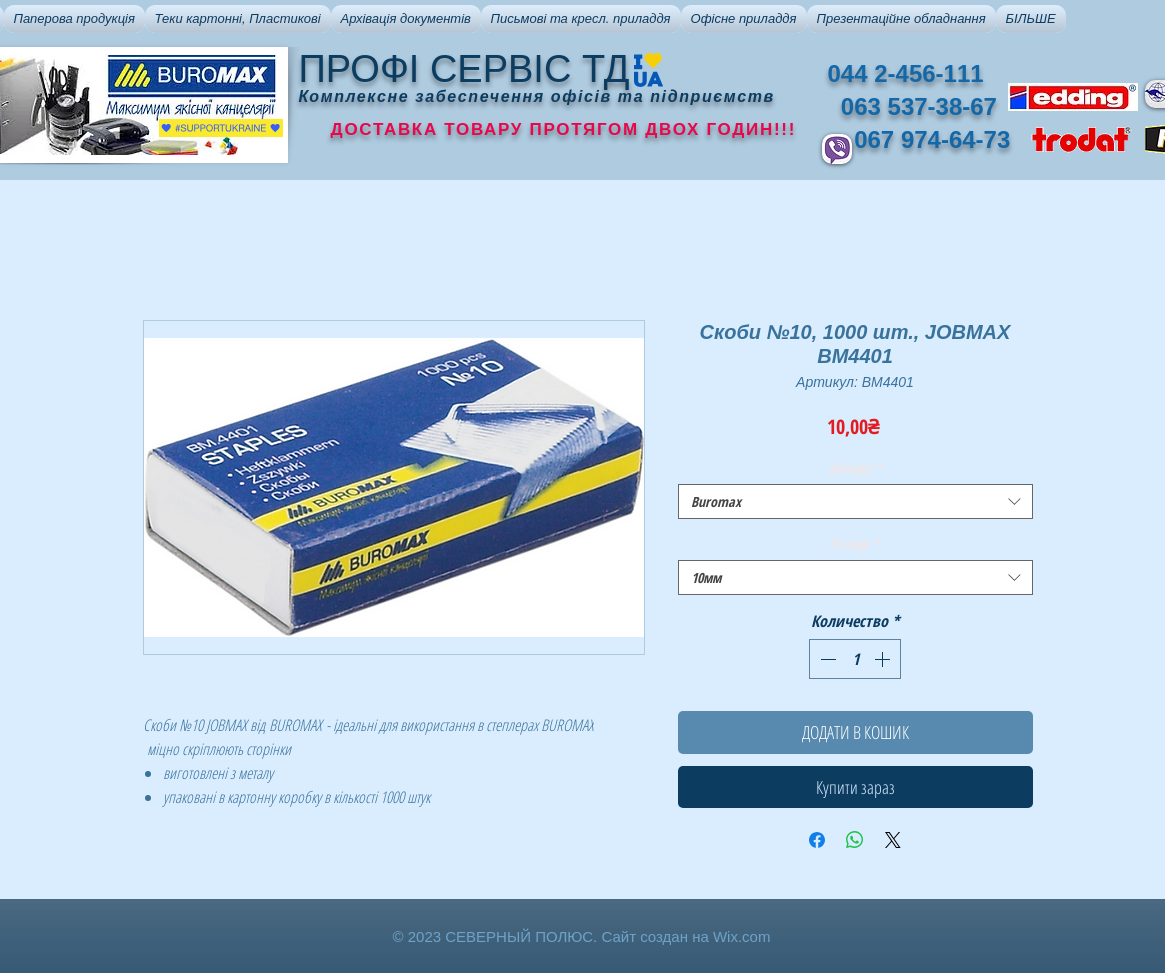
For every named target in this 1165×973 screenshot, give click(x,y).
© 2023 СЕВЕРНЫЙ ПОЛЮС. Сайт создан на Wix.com (582, 936)
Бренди (855, 467)
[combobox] (855, 501)
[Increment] (884, 659)
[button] (74, 19)
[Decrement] (826, 659)
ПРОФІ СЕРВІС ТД (464, 69)
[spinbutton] (855, 659)
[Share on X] (893, 840)
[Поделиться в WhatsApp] (855, 840)
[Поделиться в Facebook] (817, 840)
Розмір (855, 543)
